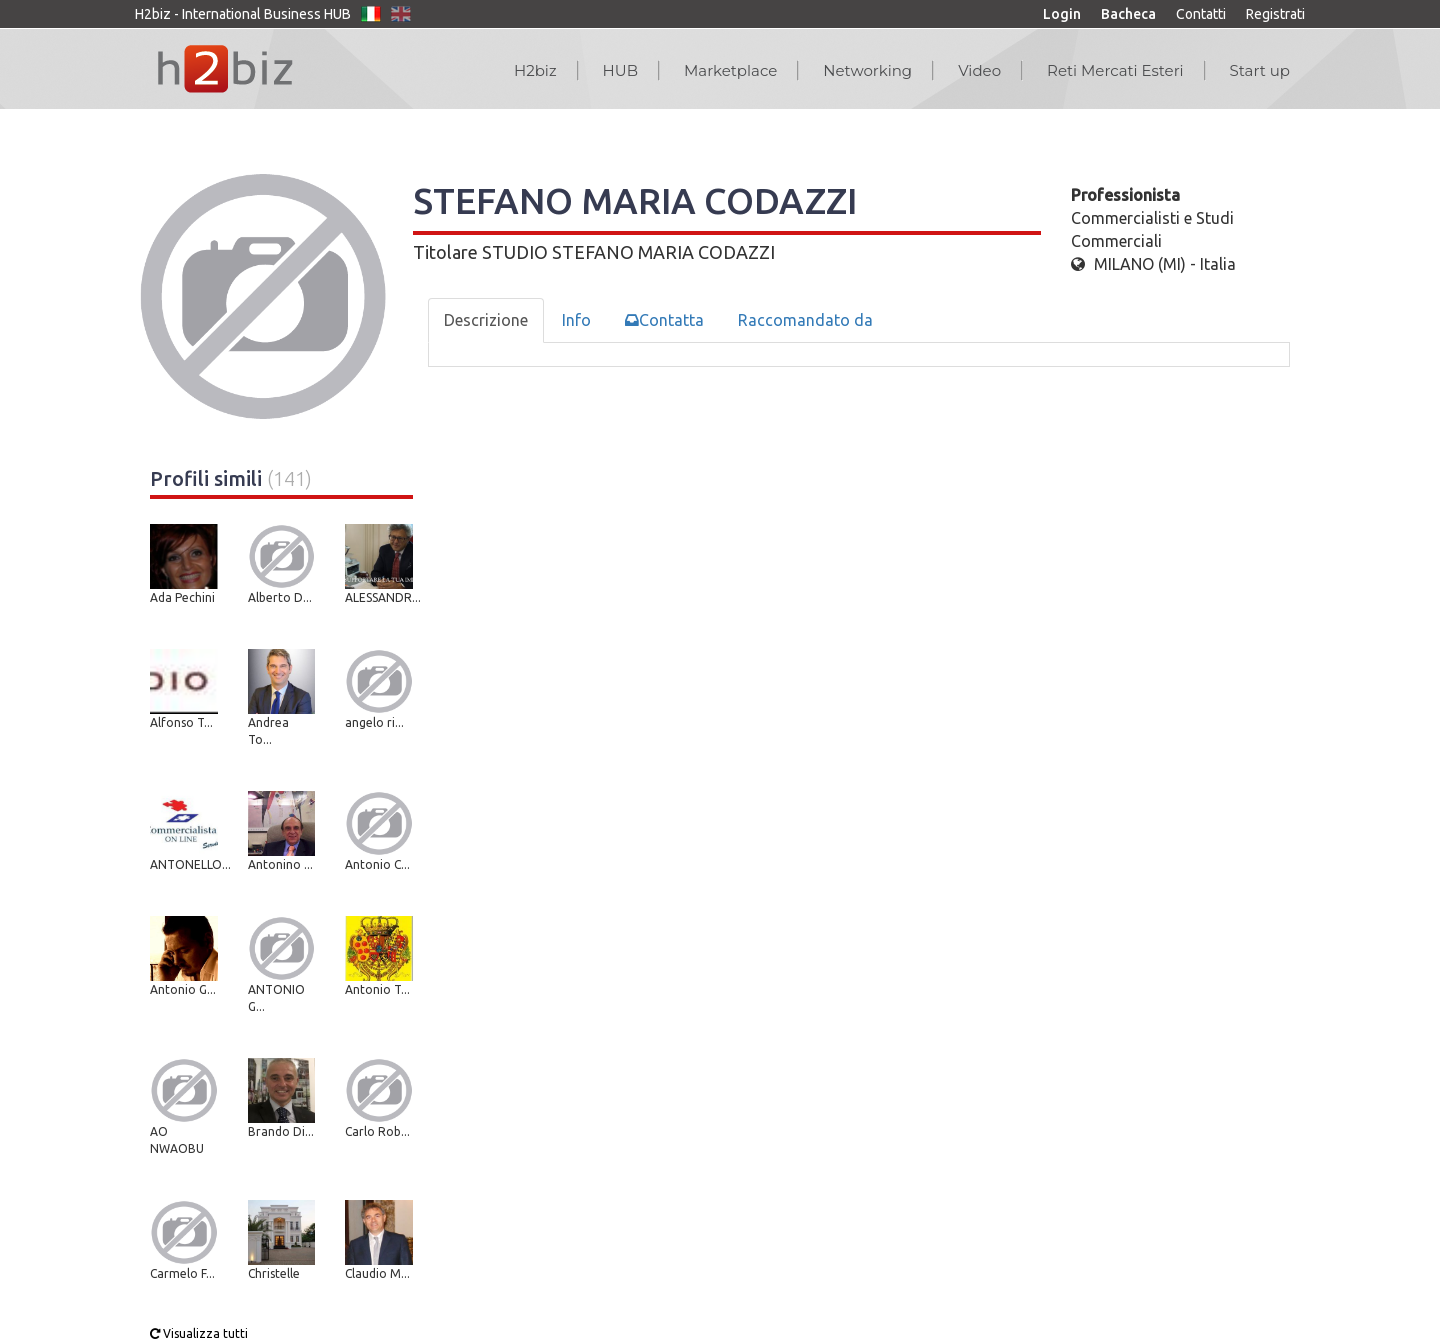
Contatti (1201, 14)
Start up (1260, 70)
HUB (620, 70)
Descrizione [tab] (486, 320)
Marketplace (730, 70)
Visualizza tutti (199, 1333)
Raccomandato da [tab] (805, 320)
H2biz (535, 70)
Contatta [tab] (664, 320)
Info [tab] (576, 320)
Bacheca (1128, 14)
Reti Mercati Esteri (1115, 70)
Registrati (1275, 14)
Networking (867, 70)
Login (1062, 14)
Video (979, 70)
